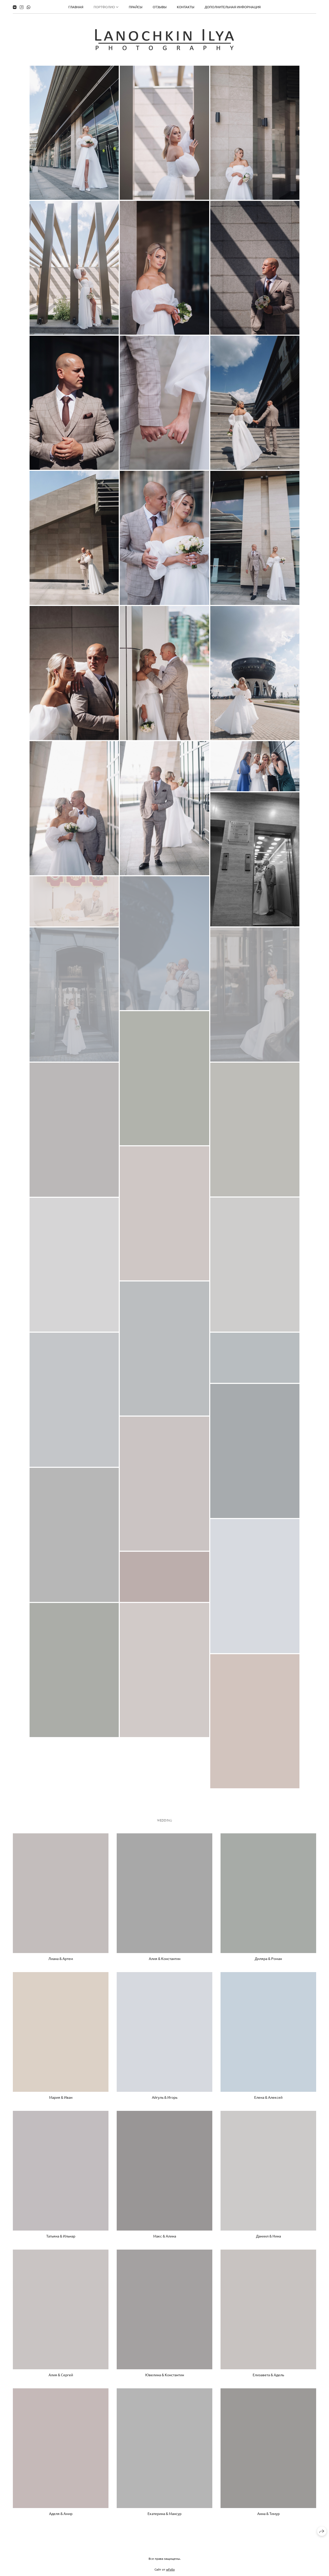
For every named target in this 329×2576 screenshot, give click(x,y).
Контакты (185, 6)
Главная (75, 6)
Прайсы (135, 6)
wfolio (170, 2573)
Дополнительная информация (233, 6)
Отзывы (160, 6)
